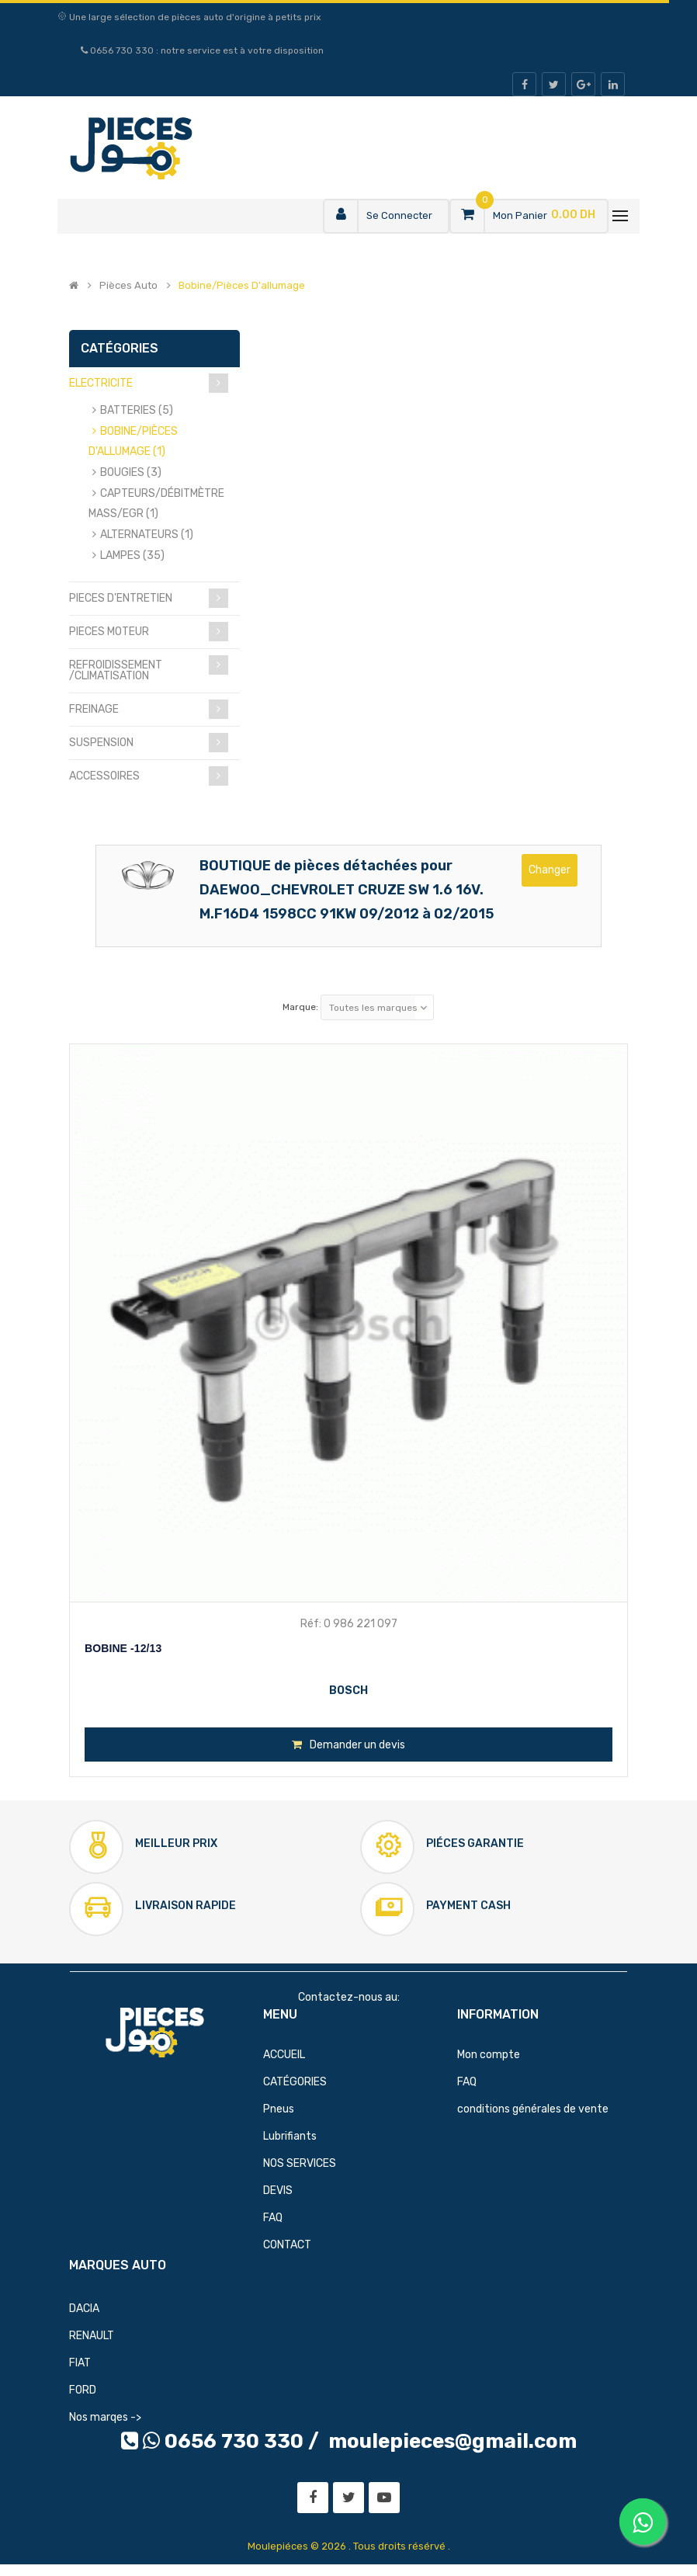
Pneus (278, 2109)
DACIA (84, 2308)
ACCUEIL (284, 2054)
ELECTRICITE (101, 383)
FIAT (80, 2362)
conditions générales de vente (533, 2109)
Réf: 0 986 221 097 (348, 1623)
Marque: (300, 1007)
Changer (549, 870)
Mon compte (488, 2054)
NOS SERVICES (299, 2163)
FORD (82, 2390)
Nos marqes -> (105, 2417)
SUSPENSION (101, 742)
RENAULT (91, 2335)
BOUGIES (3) (130, 472)
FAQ (273, 2217)
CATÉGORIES (295, 2081)
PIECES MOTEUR (109, 631)
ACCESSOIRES (104, 776)
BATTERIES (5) (136, 410)
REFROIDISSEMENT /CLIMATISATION (115, 670)
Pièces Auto (128, 285)
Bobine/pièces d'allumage (242, 285)
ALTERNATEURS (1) (146, 534)
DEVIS (278, 2190)
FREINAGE (94, 709)
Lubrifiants (290, 2136)
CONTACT (287, 2244)
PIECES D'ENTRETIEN (120, 598)
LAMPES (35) (132, 555)
